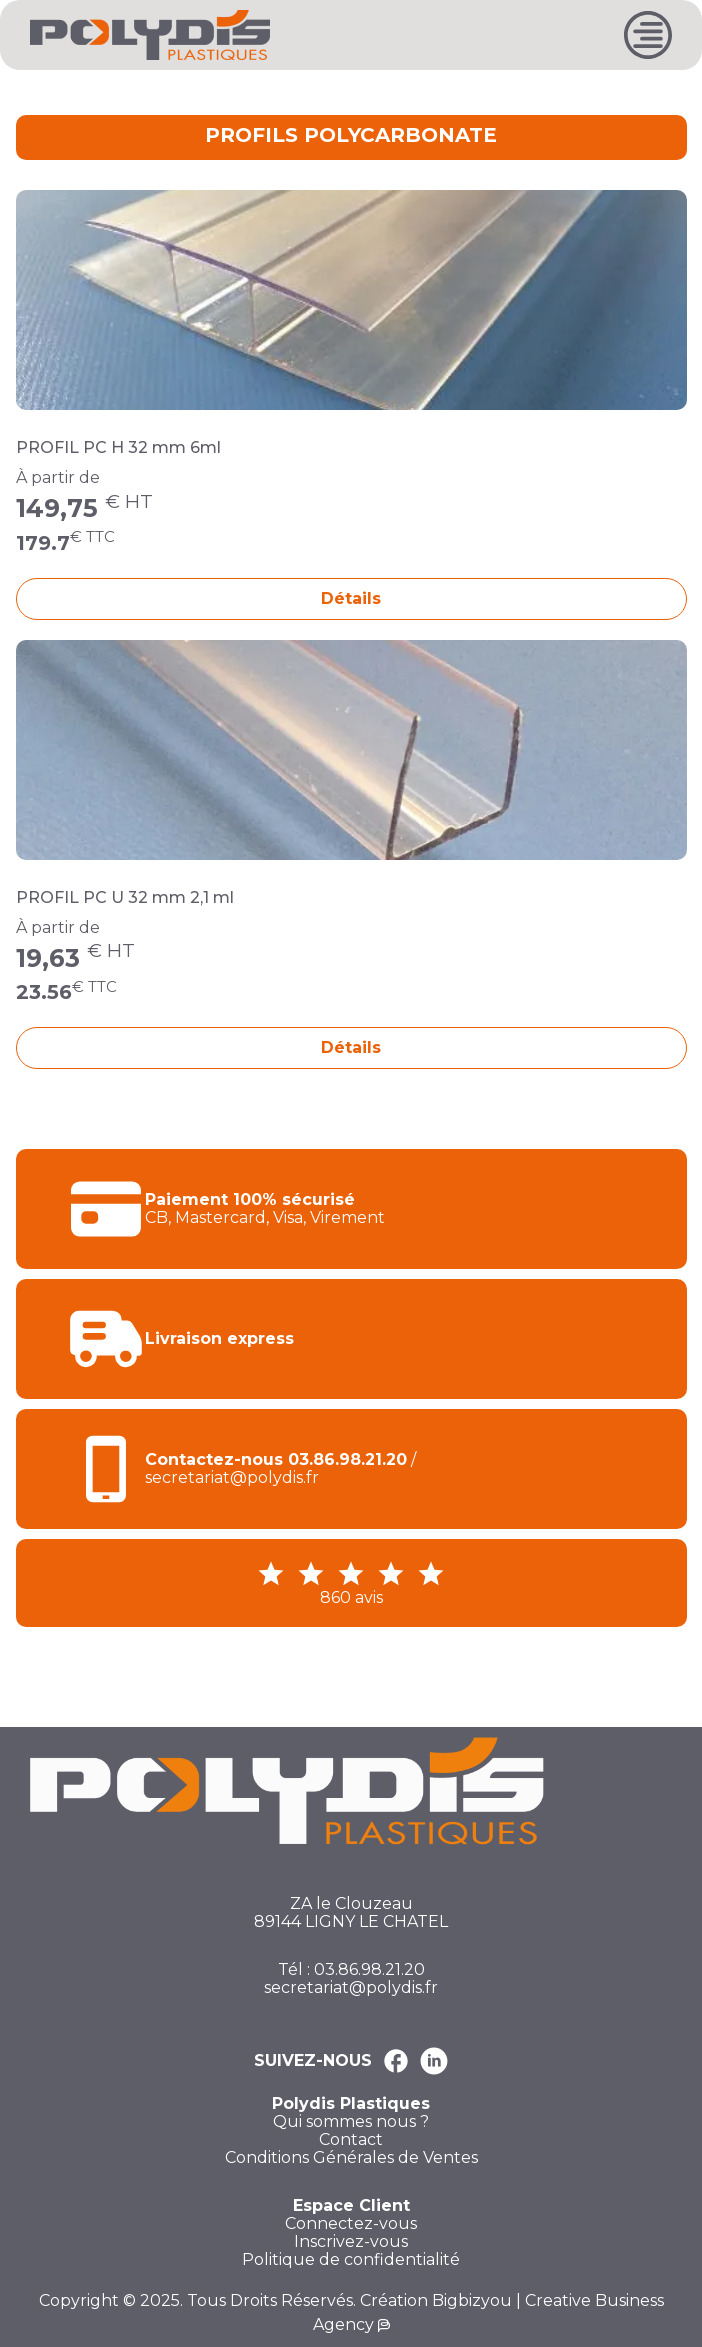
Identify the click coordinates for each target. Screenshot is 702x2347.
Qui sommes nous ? (351, 2122)
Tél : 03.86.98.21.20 (351, 1970)
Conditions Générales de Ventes (351, 2158)
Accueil (41, 92)
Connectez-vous (351, 2224)
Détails (351, 598)
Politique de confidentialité (351, 2260)
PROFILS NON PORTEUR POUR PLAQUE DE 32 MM (309, 92)
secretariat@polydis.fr (351, 1988)
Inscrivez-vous (351, 2242)
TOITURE (108, 92)
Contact (351, 2140)
